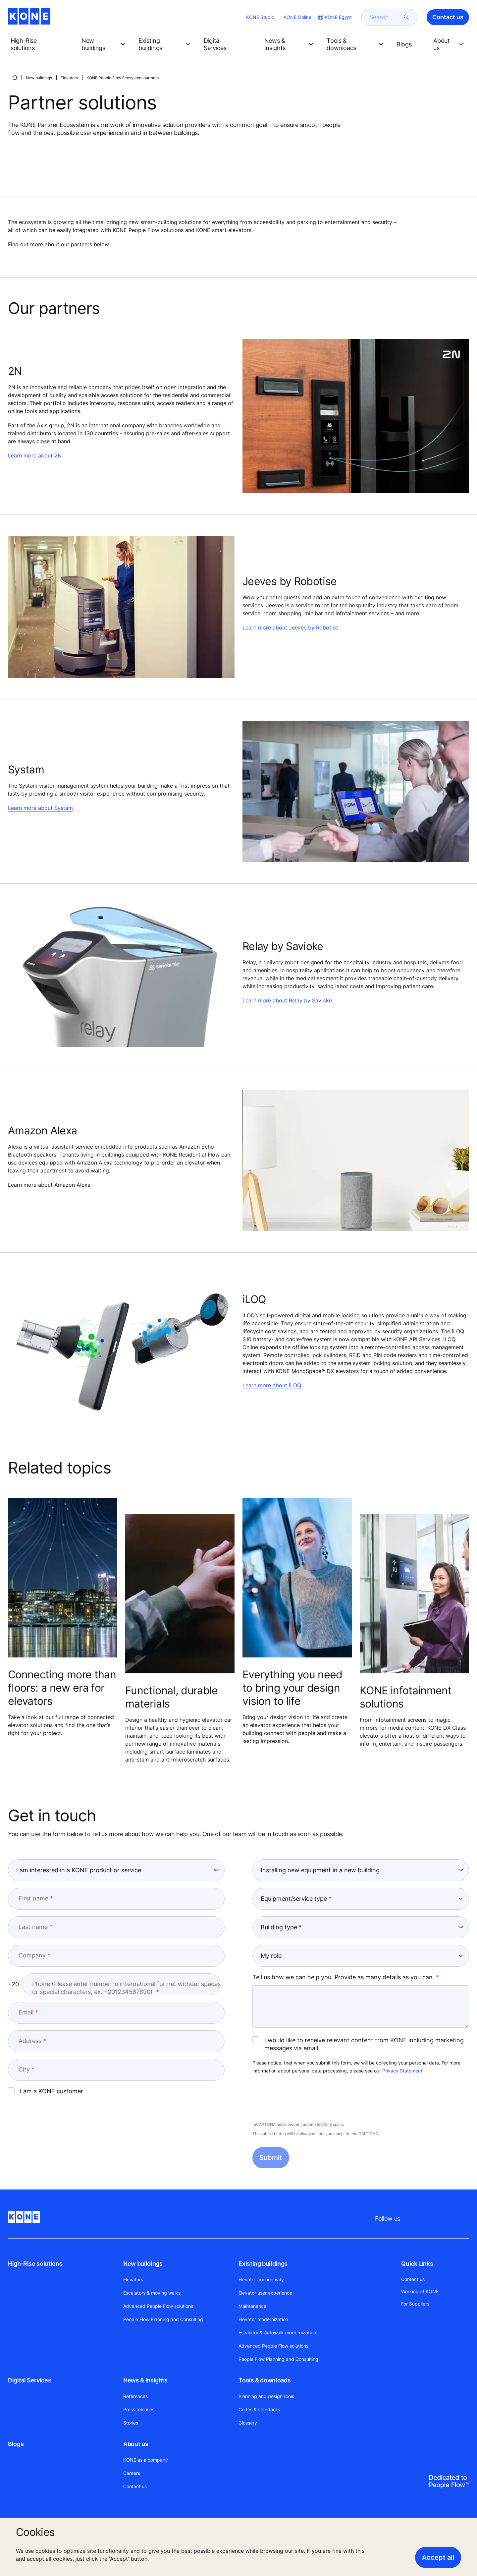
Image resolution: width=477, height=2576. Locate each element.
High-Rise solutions (35, 2263)
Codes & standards (259, 2409)
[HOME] (14, 77)
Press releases (138, 2409)
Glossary (247, 2423)
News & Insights (145, 2380)
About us (135, 2443)
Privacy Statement (402, 2070)
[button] (41, 44)
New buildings (39, 77)
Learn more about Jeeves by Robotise (290, 627)
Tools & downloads (264, 2380)
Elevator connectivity (261, 2279)
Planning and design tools (266, 2396)
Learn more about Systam (40, 808)
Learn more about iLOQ (271, 1385)
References (135, 2396)
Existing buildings (263, 2263)
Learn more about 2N (35, 455)
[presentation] (302, 2098)
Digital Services (29, 2380)
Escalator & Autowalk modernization (277, 2332)
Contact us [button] (447, 17)
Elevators (69, 77)
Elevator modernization (263, 2319)
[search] (385, 17)
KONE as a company (145, 2460)
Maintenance (252, 2306)
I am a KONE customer (45, 2091)
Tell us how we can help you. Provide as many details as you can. (343, 1977)
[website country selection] (334, 17)
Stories (130, 2423)
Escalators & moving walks (152, 2293)
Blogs (16, 2443)
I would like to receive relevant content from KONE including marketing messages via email (358, 2044)
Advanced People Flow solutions (158, 2306)
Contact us (135, 2486)
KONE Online (297, 17)
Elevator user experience (265, 2293)
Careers (131, 2473)
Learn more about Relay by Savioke (287, 1000)
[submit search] (406, 17)
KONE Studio (260, 17)
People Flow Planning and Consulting (163, 2319)
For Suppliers (415, 2303)
